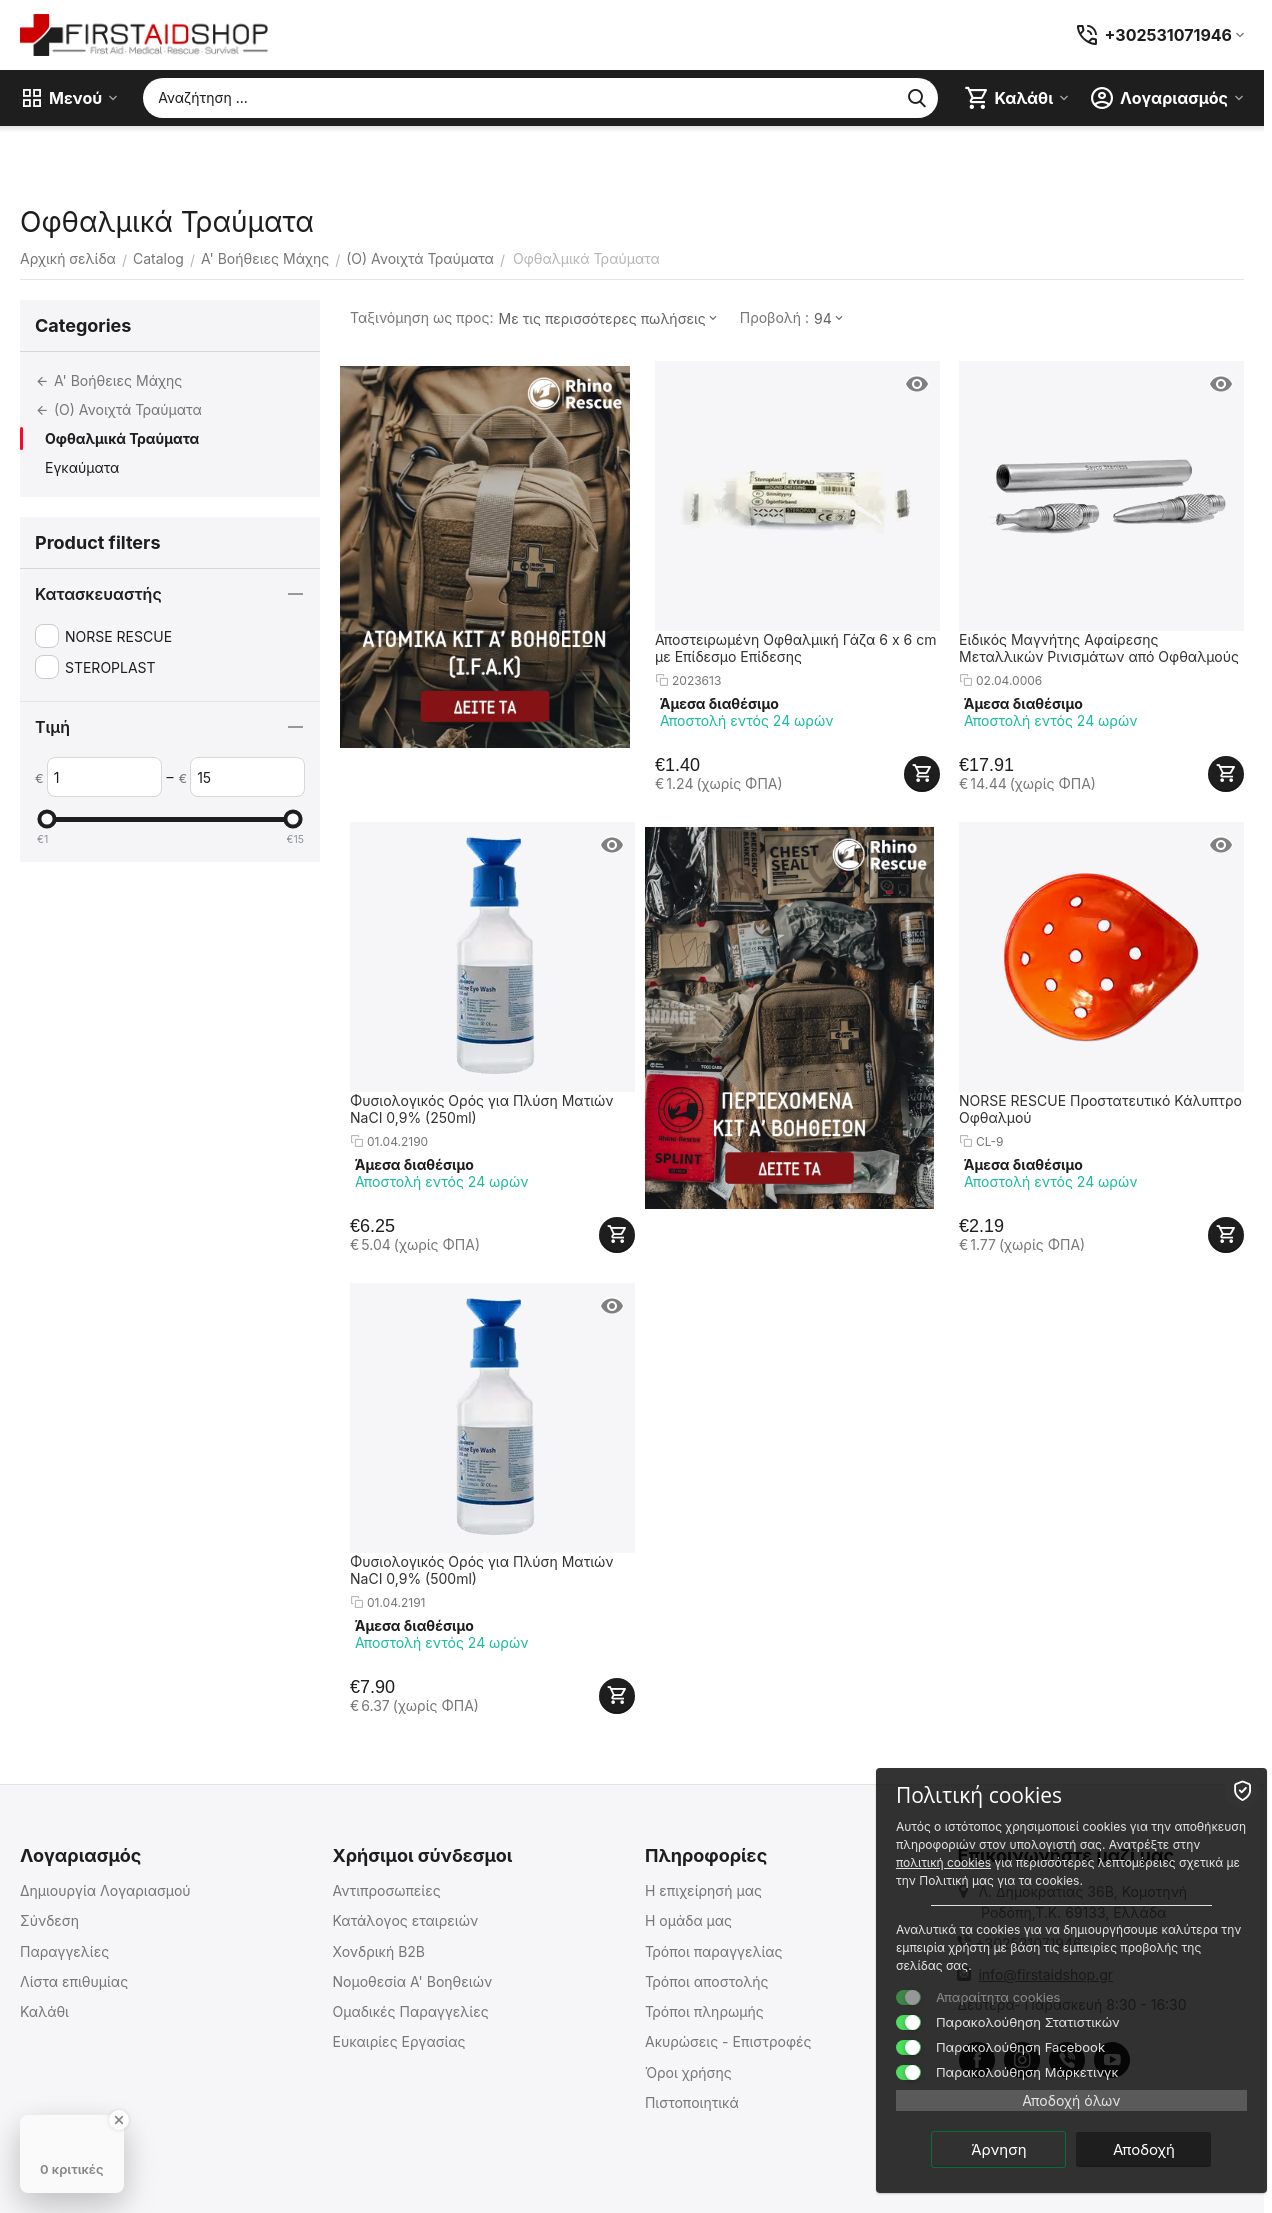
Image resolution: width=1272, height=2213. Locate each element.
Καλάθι (44, 2011)
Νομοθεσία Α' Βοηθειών (412, 1981)
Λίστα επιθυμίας (74, 1981)
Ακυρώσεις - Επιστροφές (728, 2041)
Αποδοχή (1149, 2149)
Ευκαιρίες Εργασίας (398, 2041)
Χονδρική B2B (378, 1951)
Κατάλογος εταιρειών (405, 1920)
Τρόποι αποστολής (707, 1981)
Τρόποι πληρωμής (704, 2011)
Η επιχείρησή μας (703, 1890)
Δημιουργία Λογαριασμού (105, 1890)
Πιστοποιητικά (692, 2102)
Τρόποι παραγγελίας (714, 1951)
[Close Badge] (119, 2120)
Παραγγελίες (64, 1951)
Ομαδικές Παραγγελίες (410, 2011)
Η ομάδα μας (688, 1920)
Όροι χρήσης (688, 2072)
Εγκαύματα (82, 467)
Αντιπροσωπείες (386, 1890)
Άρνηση (1004, 2149)
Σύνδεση (49, 1920)
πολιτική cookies (1049, 1862)
